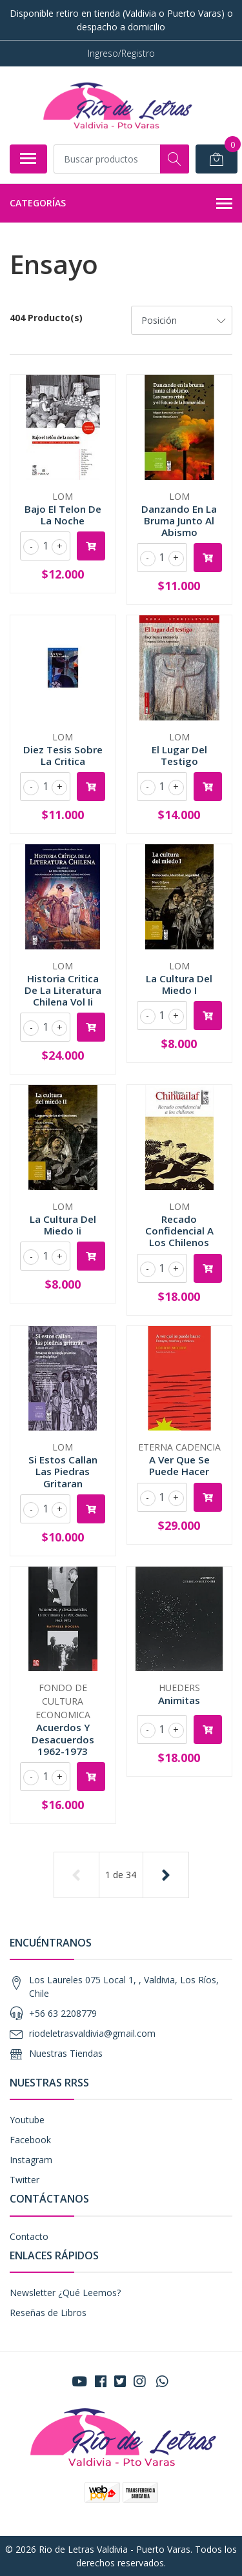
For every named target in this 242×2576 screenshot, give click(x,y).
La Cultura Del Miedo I (179, 984)
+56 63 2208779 (63, 2013)
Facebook (30, 2140)
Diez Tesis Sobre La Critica (63, 755)
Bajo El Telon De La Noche (63, 514)
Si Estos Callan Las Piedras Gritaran (62, 1471)
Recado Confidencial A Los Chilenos (179, 1231)
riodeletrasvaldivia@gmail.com (92, 2033)
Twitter (24, 2180)
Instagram (31, 2160)
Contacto (29, 2236)
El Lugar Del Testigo (179, 755)
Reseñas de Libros (48, 2312)
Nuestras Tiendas (66, 2053)
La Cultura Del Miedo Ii (63, 1225)
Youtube (27, 2120)
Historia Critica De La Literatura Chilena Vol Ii (63, 990)
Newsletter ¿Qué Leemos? (65, 2292)
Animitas (179, 1700)
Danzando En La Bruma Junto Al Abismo (179, 520)
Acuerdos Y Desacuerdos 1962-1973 (63, 1739)
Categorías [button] (121, 204)
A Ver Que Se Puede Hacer (179, 1465)
